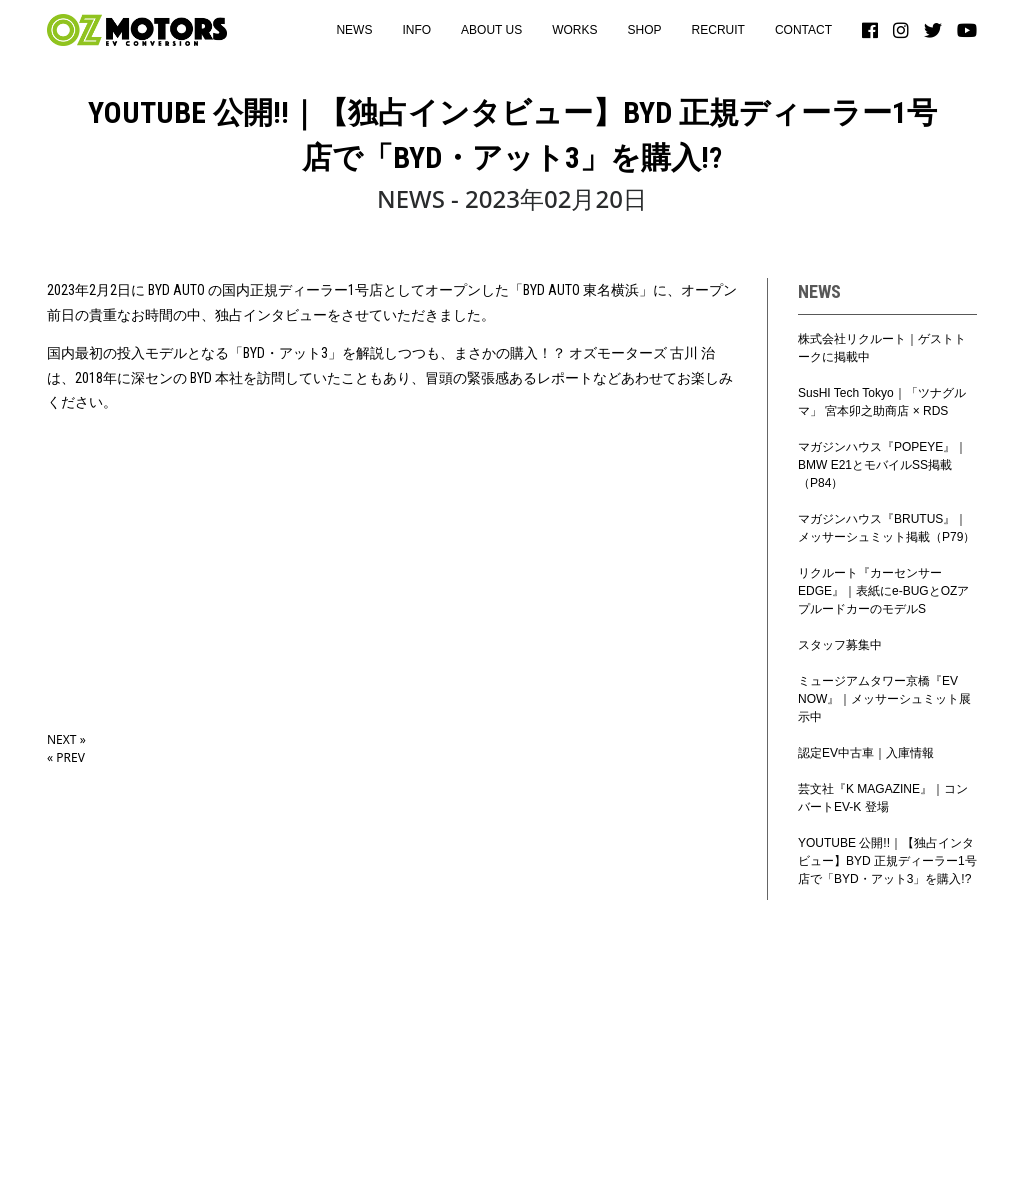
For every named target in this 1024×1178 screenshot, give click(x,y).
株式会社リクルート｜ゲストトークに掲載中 (882, 348)
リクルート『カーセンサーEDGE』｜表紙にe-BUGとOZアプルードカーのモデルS (883, 591)
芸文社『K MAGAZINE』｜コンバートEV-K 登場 (883, 798)
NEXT (66, 739)
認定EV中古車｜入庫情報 (866, 753)
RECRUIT (718, 30)
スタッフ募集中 (840, 645)
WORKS (574, 30)
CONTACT (803, 30)
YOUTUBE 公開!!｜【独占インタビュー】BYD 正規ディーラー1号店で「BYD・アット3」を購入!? (887, 861)
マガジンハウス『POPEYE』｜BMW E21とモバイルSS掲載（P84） (882, 465)
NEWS (354, 30)
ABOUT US (491, 30)
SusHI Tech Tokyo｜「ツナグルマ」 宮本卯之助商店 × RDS (882, 402)
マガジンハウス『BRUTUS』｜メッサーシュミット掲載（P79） (886, 528)
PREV (66, 757)
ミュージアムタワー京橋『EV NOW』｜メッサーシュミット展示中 (884, 699)
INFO (416, 30)
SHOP (645, 30)
